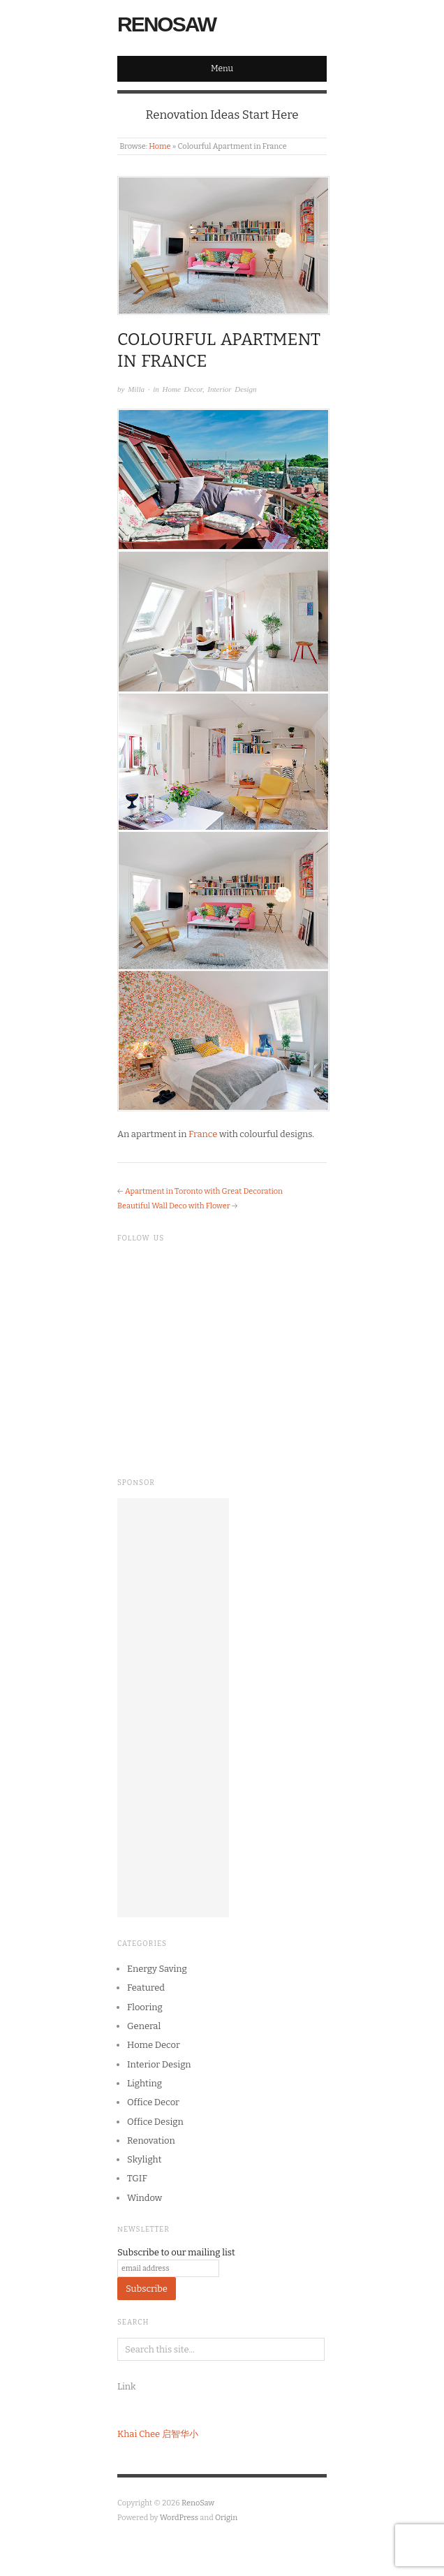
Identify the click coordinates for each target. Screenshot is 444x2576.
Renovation (151, 2140)
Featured (146, 1987)
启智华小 (180, 2434)
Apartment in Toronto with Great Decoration (204, 1191)
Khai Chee (138, 2434)
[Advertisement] (173, 1707)
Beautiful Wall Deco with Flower (173, 1205)
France (202, 1134)
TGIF (137, 2178)
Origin (226, 2517)
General (144, 2026)
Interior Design (231, 389)
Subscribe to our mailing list (176, 2252)
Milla (136, 389)
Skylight (144, 2159)
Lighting (144, 2083)
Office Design (155, 2121)
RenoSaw (166, 24)
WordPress (179, 2517)
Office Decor (153, 2102)
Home (159, 146)
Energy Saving (157, 1968)
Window (144, 2198)
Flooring (145, 2007)
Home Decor (182, 389)
